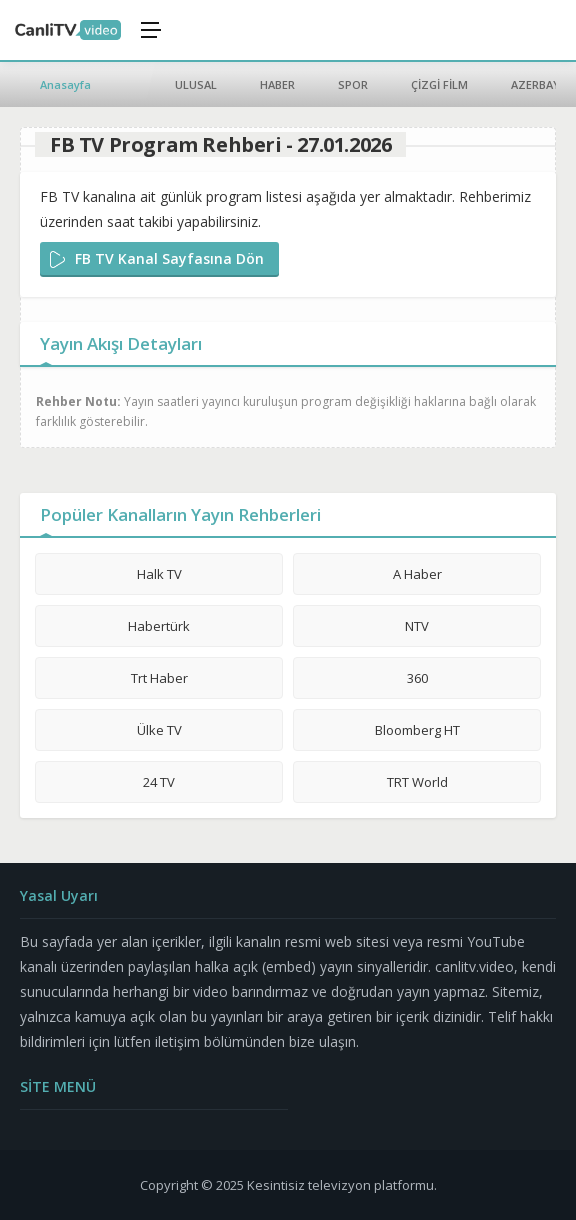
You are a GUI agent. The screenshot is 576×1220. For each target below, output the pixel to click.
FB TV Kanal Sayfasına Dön (169, 258)
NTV (417, 626)
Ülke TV (159, 730)
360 (417, 678)
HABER (277, 84)
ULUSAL (196, 84)
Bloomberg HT (417, 730)
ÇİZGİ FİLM (439, 84)
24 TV (159, 782)
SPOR (353, 84)
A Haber (417, 574)
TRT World (417, 782)
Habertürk (159, 626)
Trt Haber (159, 678)
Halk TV (159, 574)
